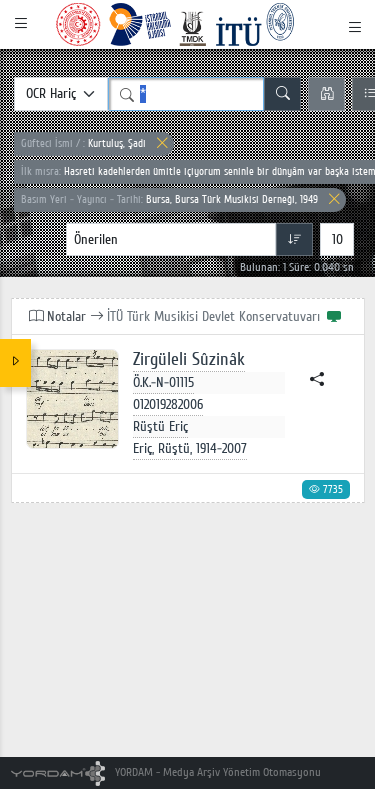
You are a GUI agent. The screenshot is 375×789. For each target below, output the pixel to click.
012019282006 (168, 404)
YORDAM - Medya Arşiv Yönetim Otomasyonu (166, 772)
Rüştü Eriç (160, 426)
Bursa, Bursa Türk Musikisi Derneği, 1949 (169, 199)
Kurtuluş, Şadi (83, 143)
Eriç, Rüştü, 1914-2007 (190, 448)
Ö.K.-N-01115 (163, 382)
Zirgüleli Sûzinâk (189, 359)
